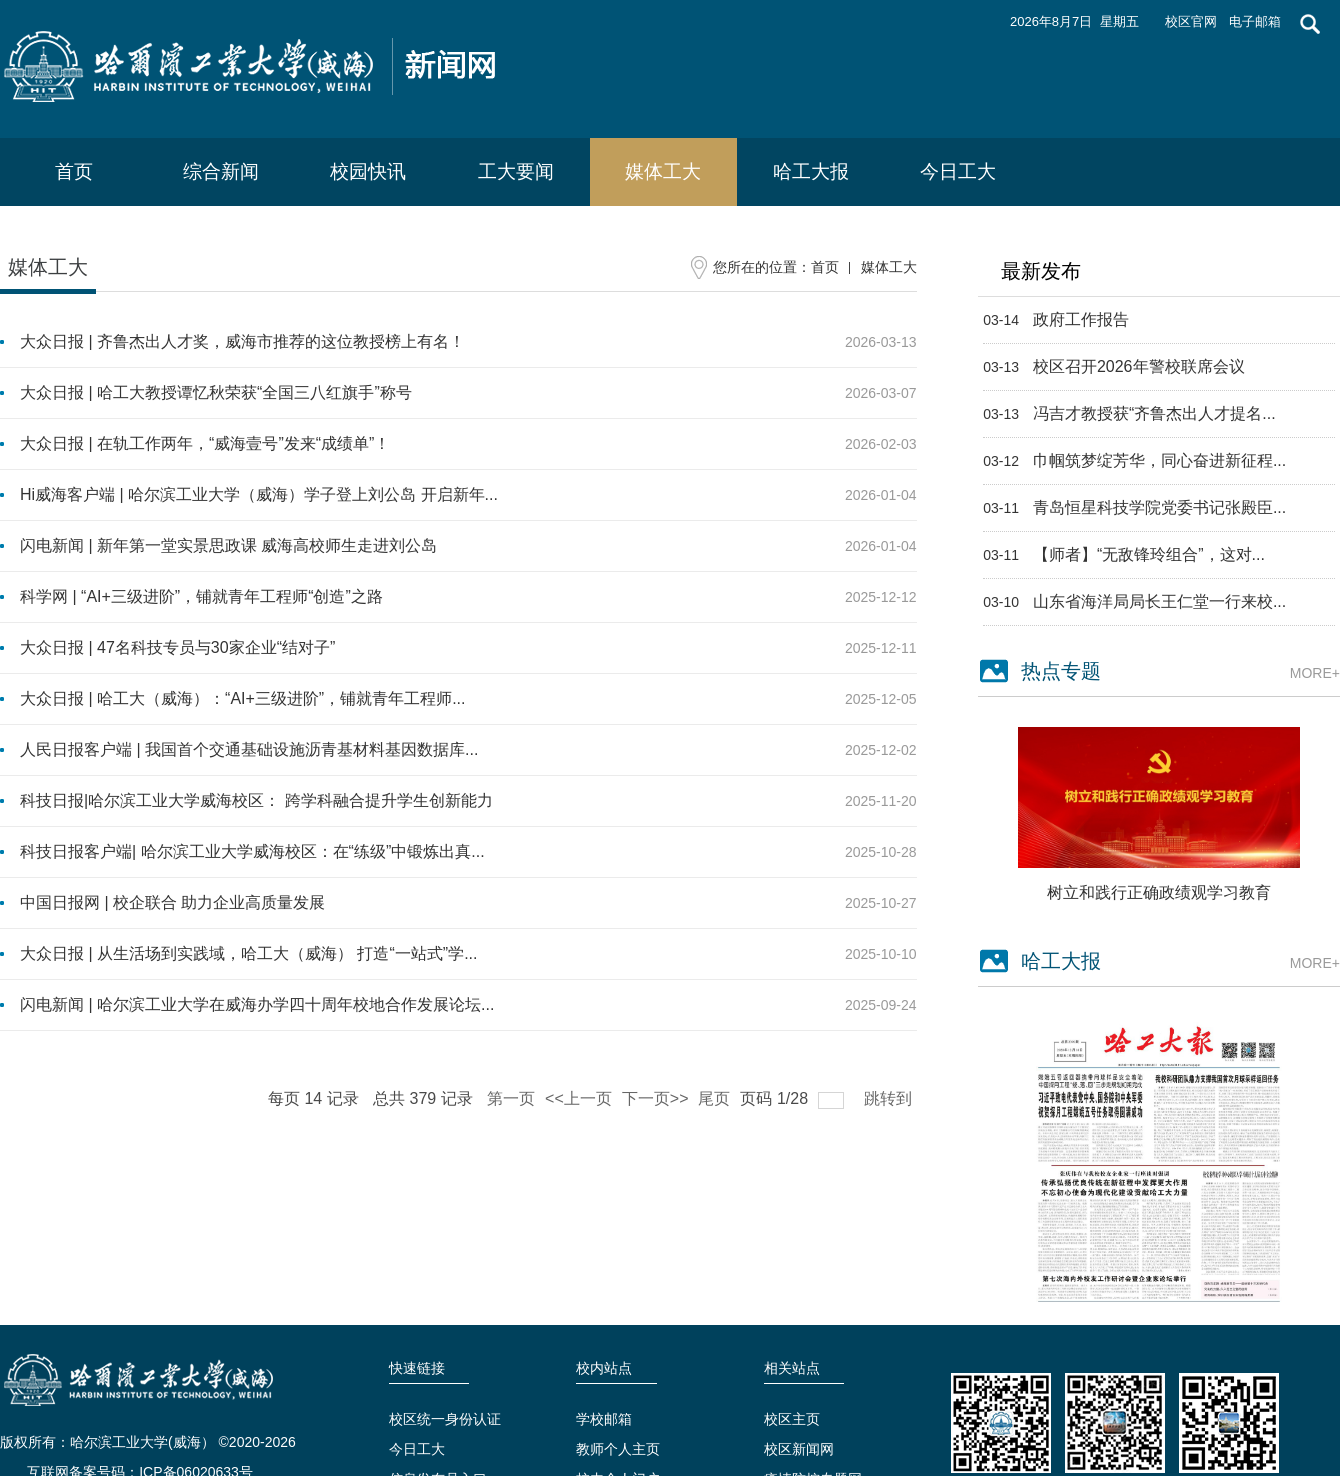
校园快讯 (368, 171)
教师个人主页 (618, 1449)
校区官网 (1191, 21)
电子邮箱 (1255, 21)
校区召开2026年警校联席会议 (1139, 366)
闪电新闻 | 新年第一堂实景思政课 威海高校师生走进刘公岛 (229, 545)
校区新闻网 (799, 1449)
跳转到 (890, 1098)
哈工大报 (811, 171)
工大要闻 (516, 171)
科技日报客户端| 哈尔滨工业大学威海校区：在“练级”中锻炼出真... (252, 851)
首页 (74, 171)
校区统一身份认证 (445, 1419)
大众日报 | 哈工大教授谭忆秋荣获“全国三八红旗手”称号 (216, 392)
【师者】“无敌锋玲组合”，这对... (1149, 554)
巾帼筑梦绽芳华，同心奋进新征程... (1159, 460)
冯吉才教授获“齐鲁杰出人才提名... (1154, 413)
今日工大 (958, 171)
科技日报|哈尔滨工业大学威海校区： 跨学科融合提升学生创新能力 (256, 800)
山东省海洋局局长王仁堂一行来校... (1159, 601)
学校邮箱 (604, 1419)
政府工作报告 (1081, 319)
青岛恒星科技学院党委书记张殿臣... (1159, 507)
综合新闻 (221, 171)
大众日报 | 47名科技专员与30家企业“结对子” (177, 647)
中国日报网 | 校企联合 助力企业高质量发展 (173, 902)
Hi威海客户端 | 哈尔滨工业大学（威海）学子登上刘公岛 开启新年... (259, 494)
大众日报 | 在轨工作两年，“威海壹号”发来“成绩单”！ (205, 443)
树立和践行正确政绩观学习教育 (1159, 892)
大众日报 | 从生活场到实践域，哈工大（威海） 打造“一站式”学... (248, 953)
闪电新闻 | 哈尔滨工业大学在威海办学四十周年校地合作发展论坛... (257, 1004)
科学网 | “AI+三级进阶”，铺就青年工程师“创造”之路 (201, 596)
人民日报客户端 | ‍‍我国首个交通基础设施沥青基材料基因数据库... (249, 749)
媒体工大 (663, 171)
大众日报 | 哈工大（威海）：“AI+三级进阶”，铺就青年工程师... (243, 698)
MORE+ (1315, 673)
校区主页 (792, 1419)
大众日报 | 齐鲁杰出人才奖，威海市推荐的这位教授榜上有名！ (242, 341)
